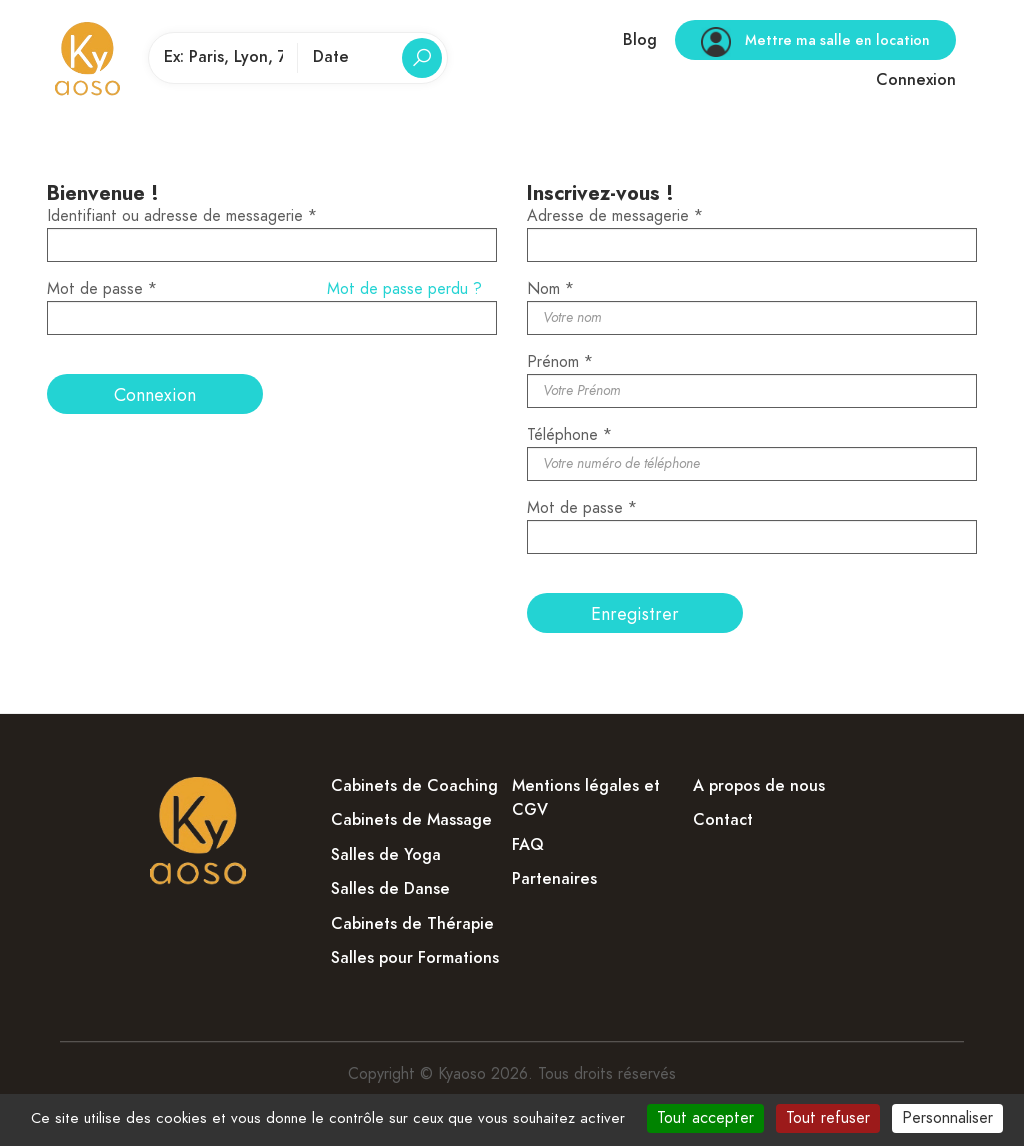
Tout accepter (705, 1118)
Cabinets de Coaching (414, 786)
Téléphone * (569, 435)
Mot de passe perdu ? (404, 289)
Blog (640, 40)
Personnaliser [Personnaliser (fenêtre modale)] (947, 1118)
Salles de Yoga (386, 855)
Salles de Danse (390, 889)
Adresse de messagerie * (615, 216)
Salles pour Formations (415, 958)
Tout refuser (828, 1118)
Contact (723, 820)
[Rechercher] (422, 58)
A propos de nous (759, 786)
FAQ (528, 845)
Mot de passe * (102, 289)
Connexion (916, 80)
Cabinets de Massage (411, 820)
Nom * (550, 289)
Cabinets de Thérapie (412, 924)
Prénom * (560, 362)
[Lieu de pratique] (223, 58)
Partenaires (554, 879)
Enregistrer (635, 613)
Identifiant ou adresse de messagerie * (182, 216)
